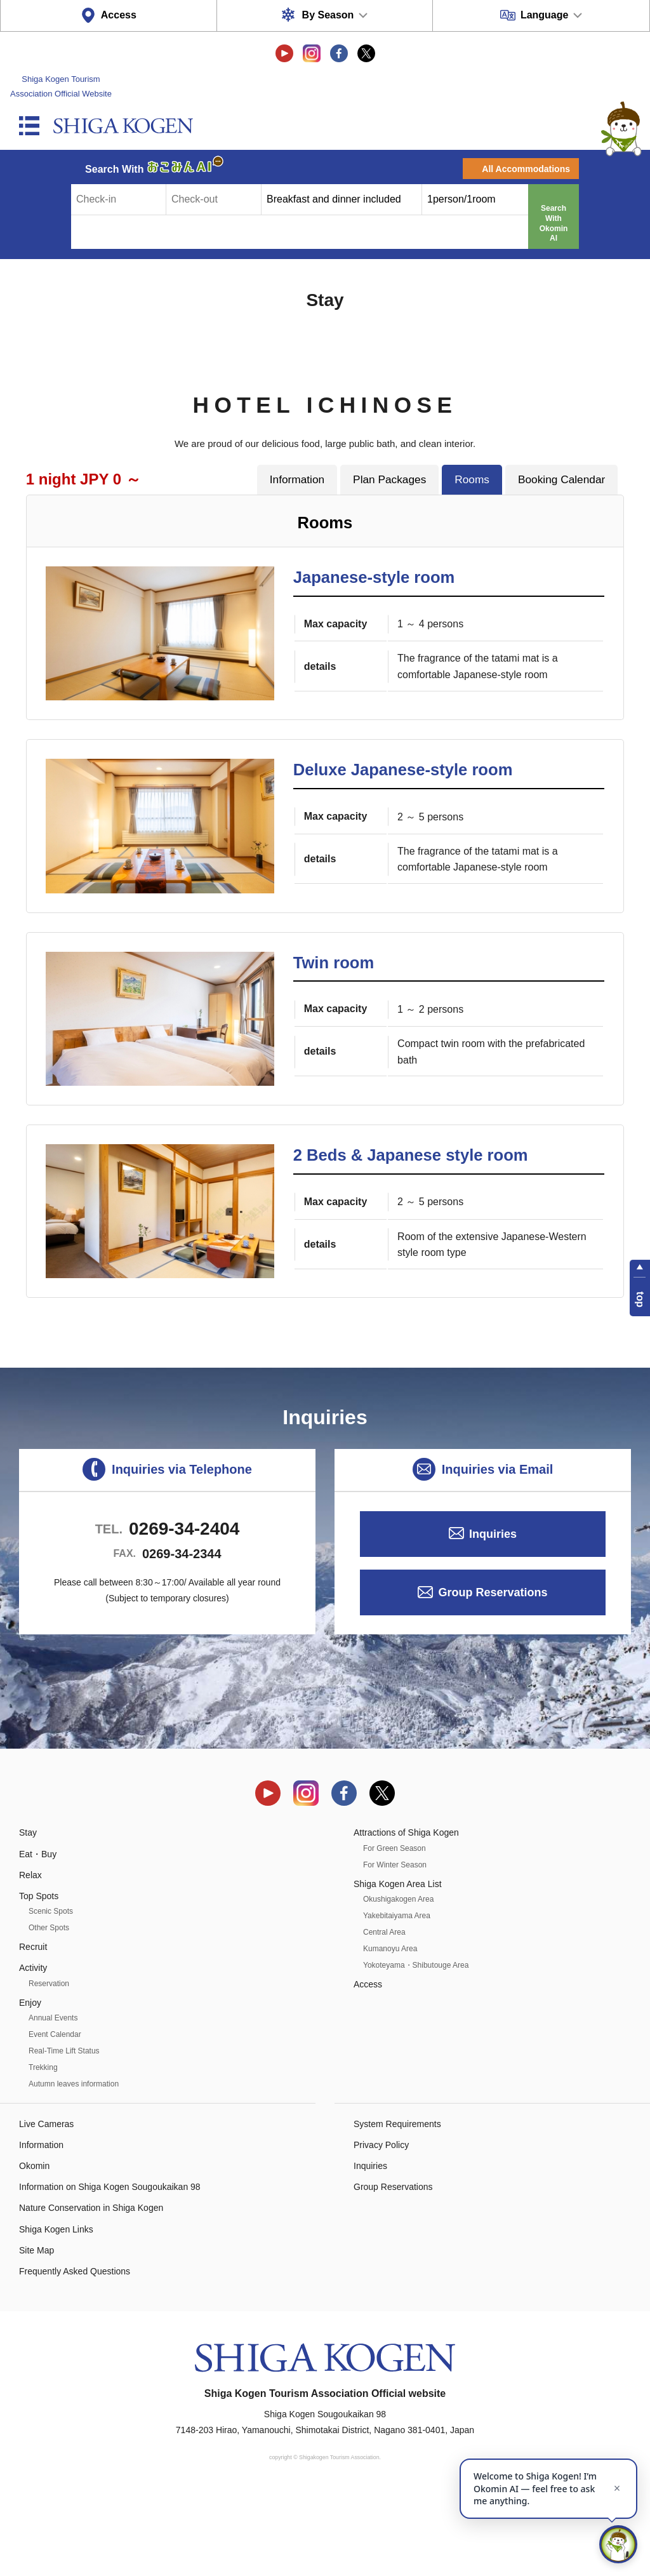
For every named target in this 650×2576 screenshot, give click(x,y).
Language (545, 15)
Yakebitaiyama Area (396, 1995)
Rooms (471, 479)
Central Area (384, 2012)
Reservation (49, 2063)
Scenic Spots (51, 1991)
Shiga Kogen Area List (398, 1964)
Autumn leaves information (74, 2163)
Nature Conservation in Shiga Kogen (91, 2288)
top (640, 1299)
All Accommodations (526, 169)
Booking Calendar (561, 479)
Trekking (43, 2147)
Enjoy (30, 2083)
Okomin (34, 2246)
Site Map (36, 2330)
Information (297, 479)
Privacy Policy (381, 2225)
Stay (28, 1913)
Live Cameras (46, 2204)
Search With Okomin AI (554, 223)
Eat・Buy (37, 1934)
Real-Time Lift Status (64, 2130)
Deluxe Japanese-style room (403, 790)
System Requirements (397, 2204)
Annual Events (53, 2097)
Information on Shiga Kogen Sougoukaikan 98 (110, 2267)
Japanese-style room (374, 577)
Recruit (33, 2027)
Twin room (333, 1002)
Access (118, 15)
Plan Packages (389, 479)
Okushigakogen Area (398, 1979)
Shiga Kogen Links (56, 2309)
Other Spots (49, 2008)
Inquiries (493, 1614)
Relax (30, 1955)
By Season (328, 15)
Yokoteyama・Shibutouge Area (415, 2045)
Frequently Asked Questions (74, 2352)
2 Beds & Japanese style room (410, 1215)
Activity (33, 2048)
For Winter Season (395, 1944)
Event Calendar (55, 2114)
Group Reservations (492, 1673)
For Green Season (394, 1928)
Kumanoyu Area (390, 2028)
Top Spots (38, 1976)
